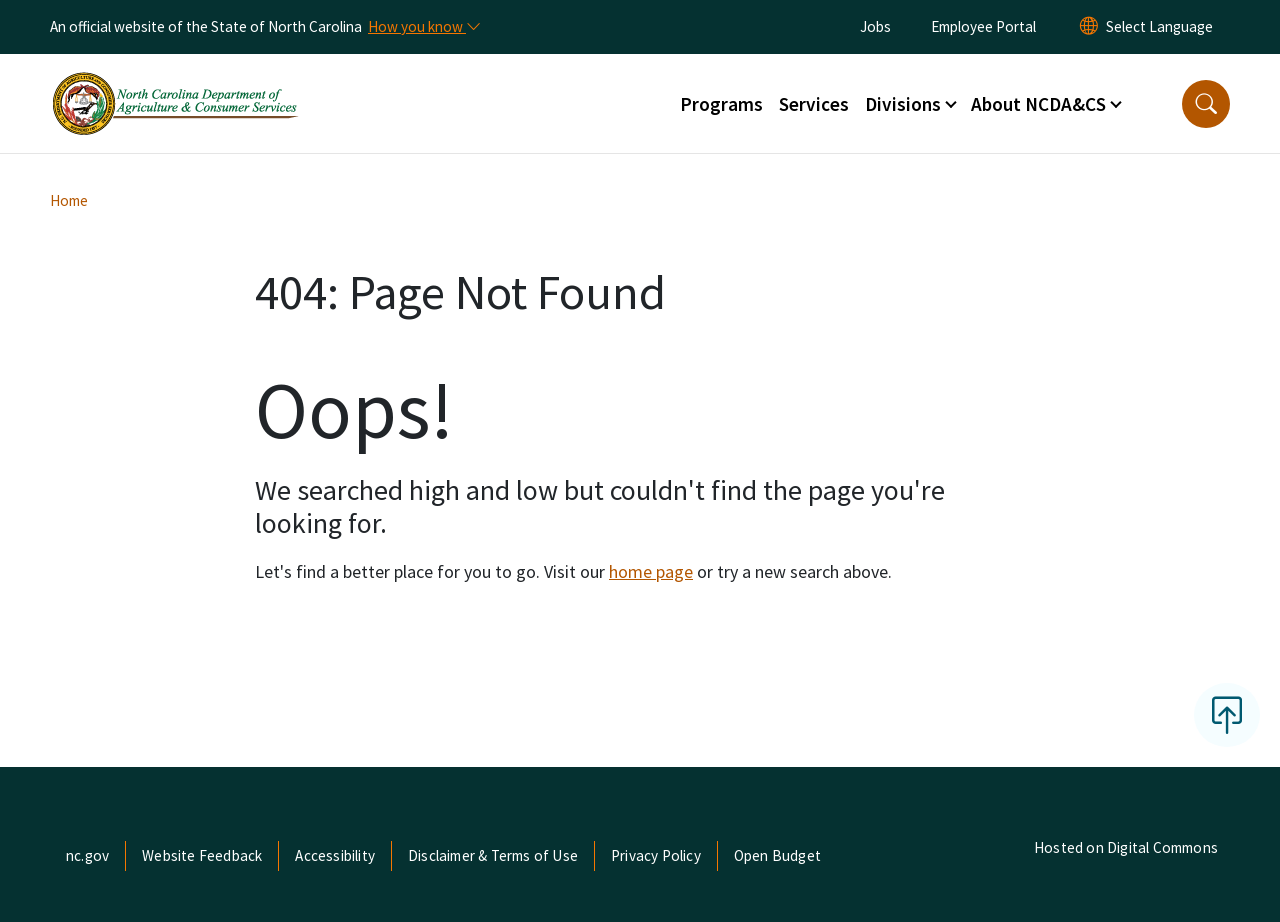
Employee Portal (983, 26)
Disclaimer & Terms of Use (493, 855)
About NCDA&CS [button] (1038, 104)
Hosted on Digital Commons (1126, 847)
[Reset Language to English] (1089, 27)
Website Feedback (202, 855)
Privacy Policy (656, 855)
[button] (1206, 104)
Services (814, 104)
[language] (1159, 27)
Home (69, 200)
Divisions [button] (903, 104)
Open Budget (777, 855)
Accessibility (335, 855)
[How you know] (423, 27)
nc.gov (87, 855)
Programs (721, 104)
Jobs (875, 26)
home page (651, 571)
